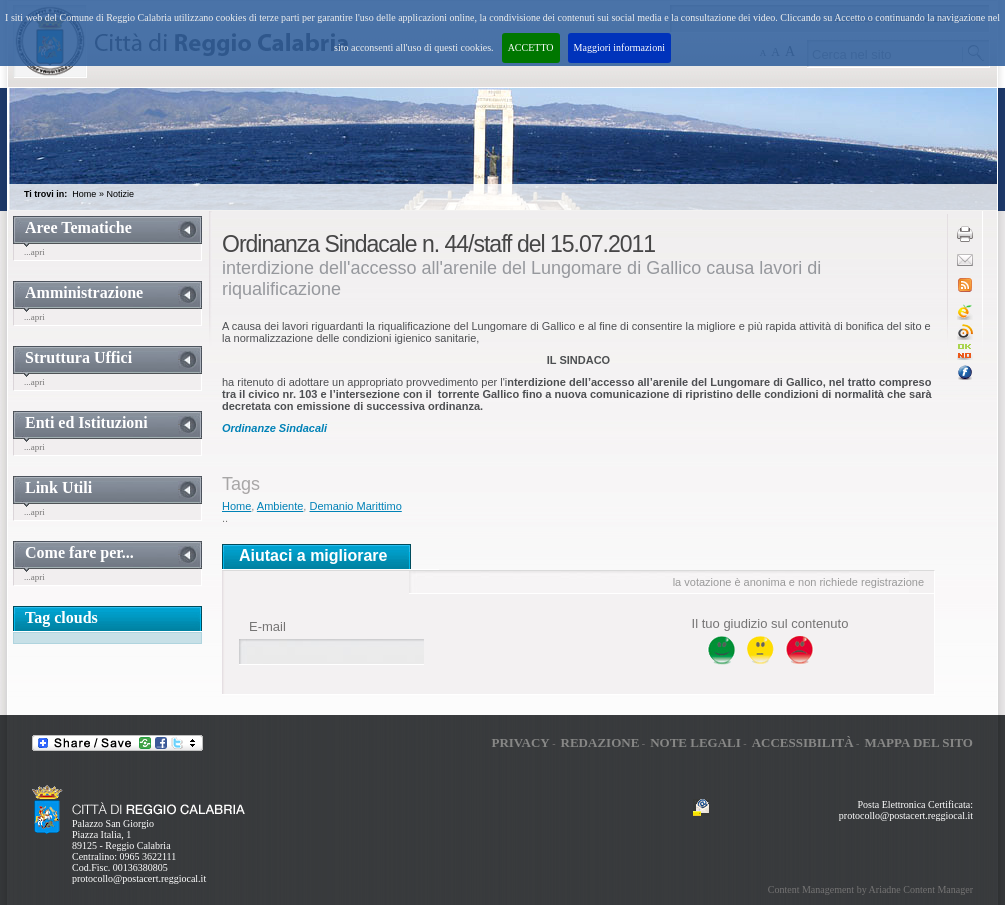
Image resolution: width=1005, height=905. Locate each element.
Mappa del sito (918, 742)
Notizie (120, 194)
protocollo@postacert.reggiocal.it (139, 878)
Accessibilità (803, 742)
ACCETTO (531, 47)
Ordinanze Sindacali (274, 428)
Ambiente (280, 506)
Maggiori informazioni (619, 47)
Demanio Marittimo (355, 506)
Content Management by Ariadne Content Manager (870, 889)
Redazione (600, 742)
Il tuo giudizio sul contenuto (770, 623)
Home (84, 194)
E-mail (267, 626)
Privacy (520, 742)
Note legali (695, 742)
